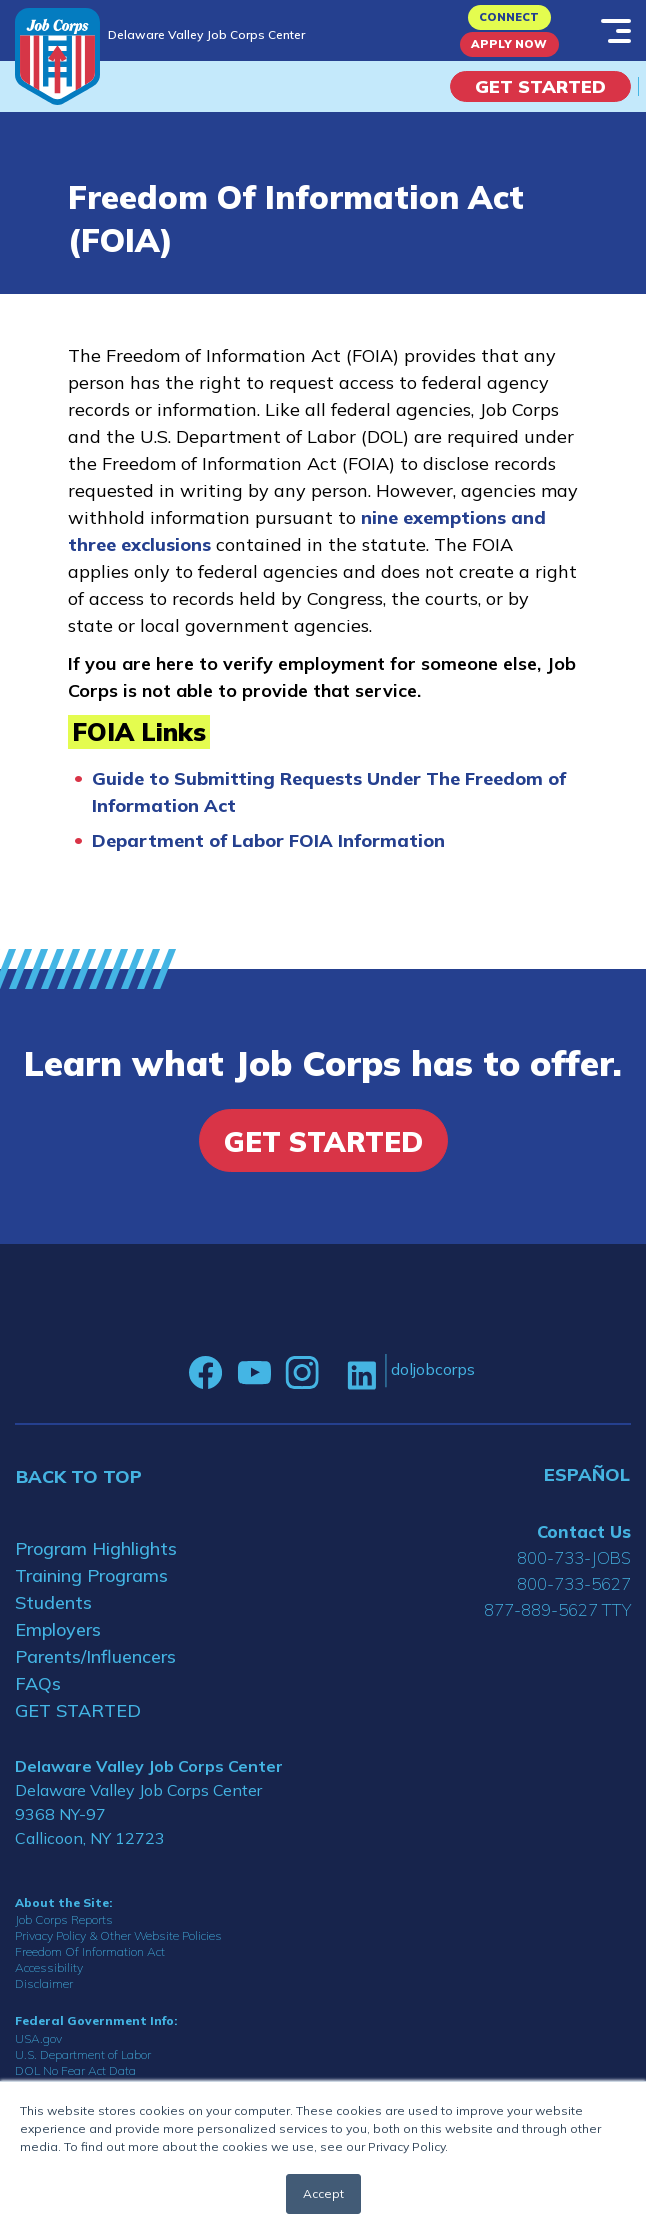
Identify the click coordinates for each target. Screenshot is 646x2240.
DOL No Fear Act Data (75, 2070)
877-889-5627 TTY (557, 1609)
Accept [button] (323, 2193)
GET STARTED (78, 1710)
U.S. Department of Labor (83, 2054)
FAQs (38, 1683)
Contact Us (584, 1531)
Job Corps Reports (64, 1919)
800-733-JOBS (574, 1557)
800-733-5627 (574, 1583)
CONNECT (509, 17)
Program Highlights (96, 1548)
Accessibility (49, 1967)
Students (53, 1602)
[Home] (57, 56)
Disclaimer (44, 1983)
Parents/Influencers (95, 1656)
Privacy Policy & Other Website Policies (118, 1935)
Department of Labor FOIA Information (268, 840)
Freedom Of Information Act (90, 1951)
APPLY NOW (509, 44)
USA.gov (38, 2038)
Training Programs (91, 1575)
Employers (58, 1629)
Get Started (540, 86)
